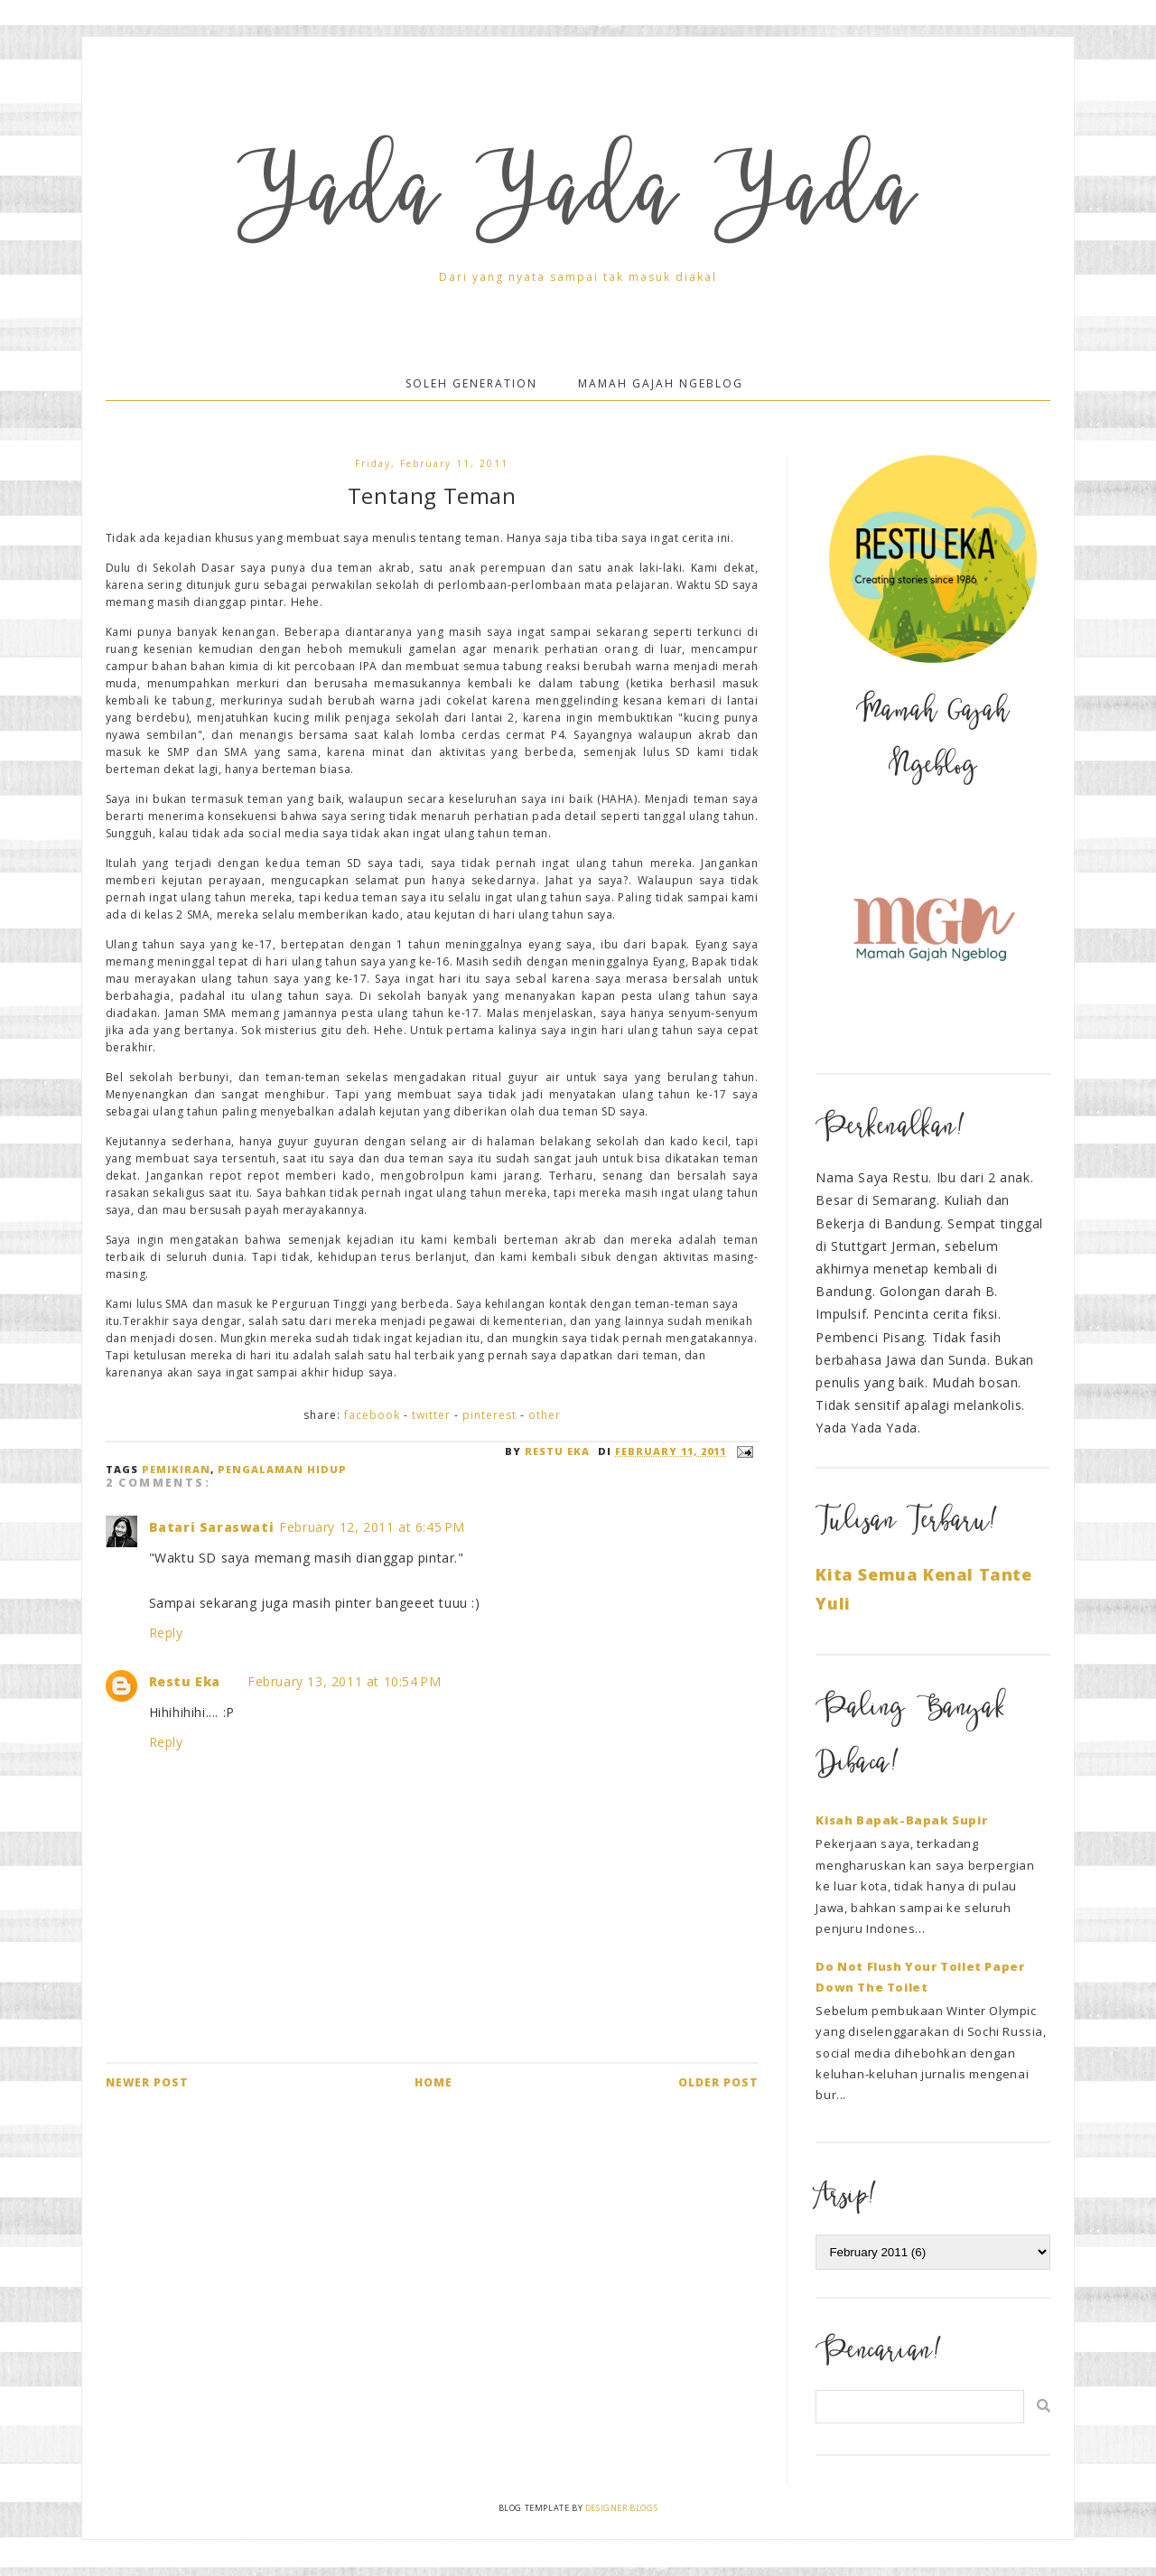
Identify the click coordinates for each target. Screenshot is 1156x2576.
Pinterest (489, 1415)
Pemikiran (176, 1469)
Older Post (718, 2082)
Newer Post (147, 2082)
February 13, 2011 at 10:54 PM (344, 1681)
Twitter (431, 1415)
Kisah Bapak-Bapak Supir (901, 1820)
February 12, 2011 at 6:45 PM (372, 1526)
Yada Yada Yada (578, 200)
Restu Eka (184, 1681)
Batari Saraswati (212, 1526)
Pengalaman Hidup (282, 1469)
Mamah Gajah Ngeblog (660, 383)
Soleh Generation (471, 383)
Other (544, 1415)
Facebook (372, 1415)
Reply (166, 1632)
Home (433, 2082)
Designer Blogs (621, 2508)
